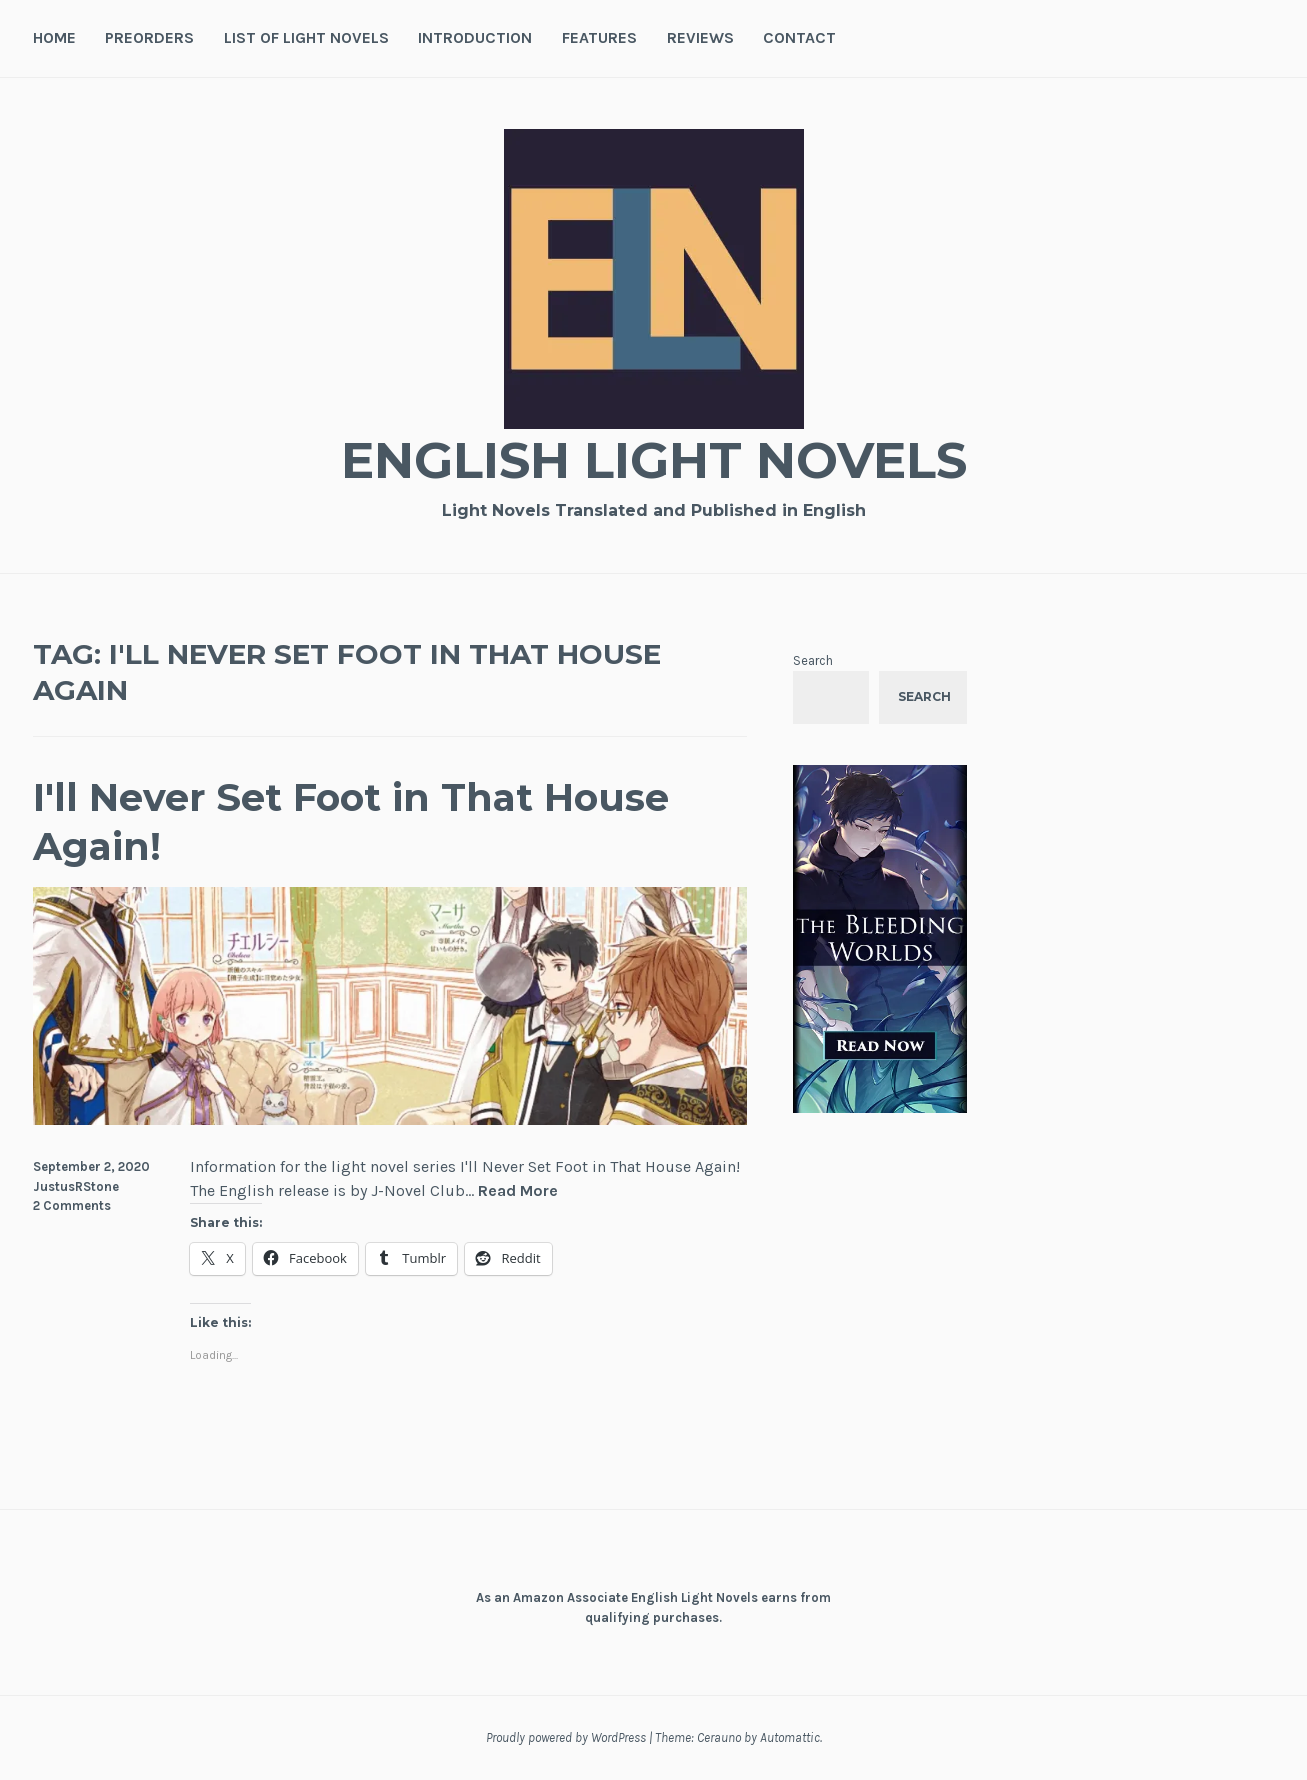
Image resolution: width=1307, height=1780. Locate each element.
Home (54, 37)
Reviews (700, 37)
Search (813, 660)
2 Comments (72, 1205)
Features (599, 37)
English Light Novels (654, 460)
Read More (518, 1191)
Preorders (149, 37)
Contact (799, 37)
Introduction (475, 37)
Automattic (790, 1737)
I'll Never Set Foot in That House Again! (351, 822)
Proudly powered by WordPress (566, 1737)
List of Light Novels (306, 37)
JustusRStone (76, 1186)
